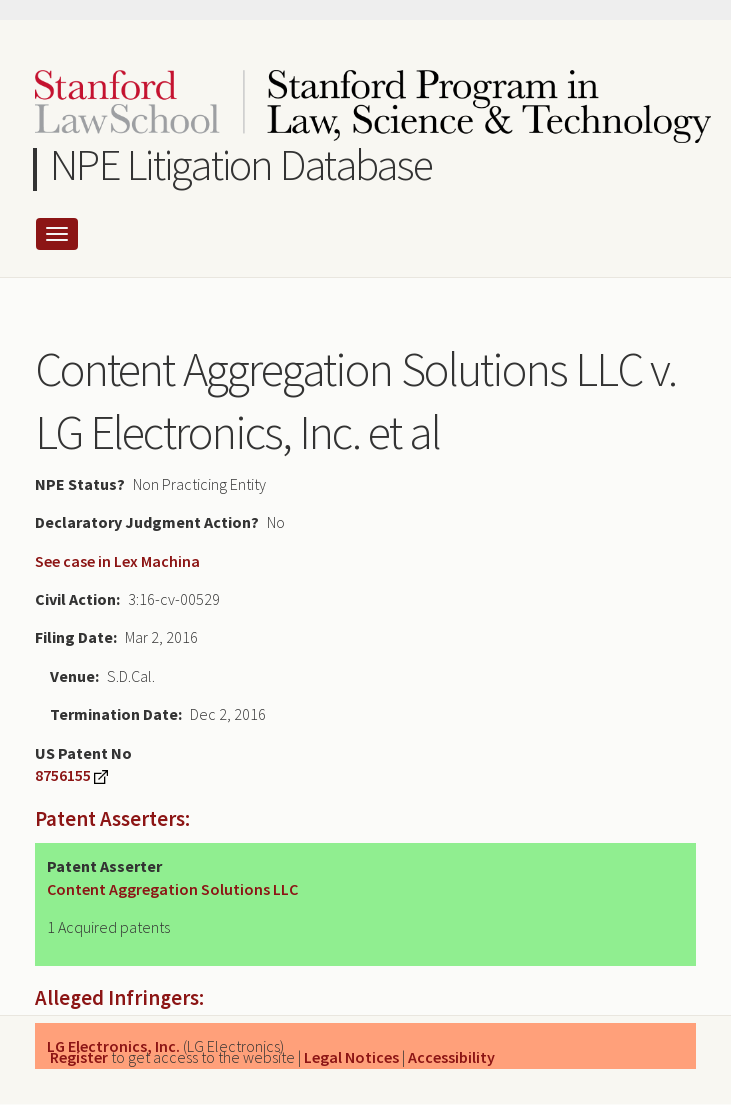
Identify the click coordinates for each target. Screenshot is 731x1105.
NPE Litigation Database (241, 164)
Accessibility (451, 1057)
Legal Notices (351, 1057)
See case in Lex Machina (117, 561)
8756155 (63, 775)
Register (79, 1057)
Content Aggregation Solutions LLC (172, 889)
